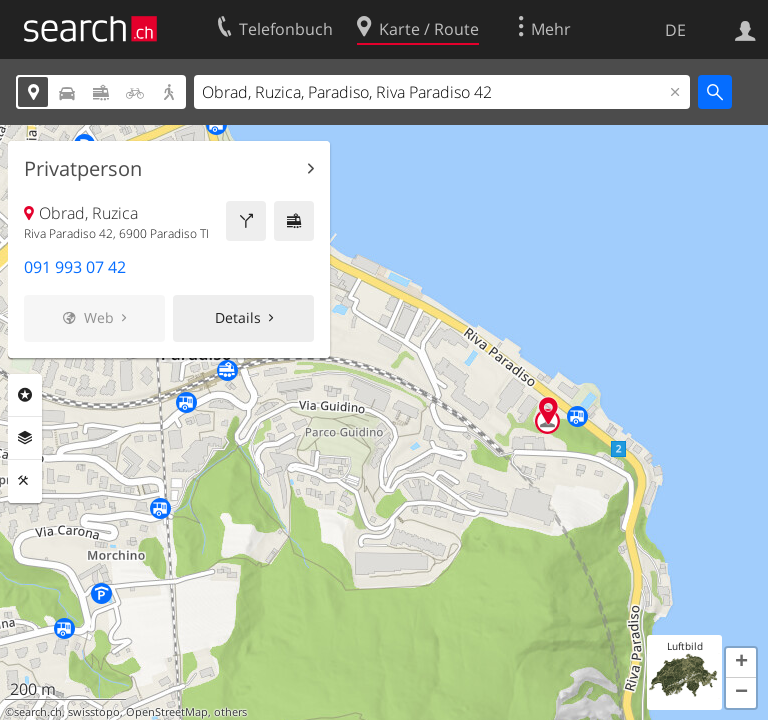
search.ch (38, 712)
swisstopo (94, 712)
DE (675, 30)
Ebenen (25, 438)
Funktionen (25, 481)
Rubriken (25, 395)
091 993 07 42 (75, 267)
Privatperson (83, 169)
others (230, 712)
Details (238, 317)
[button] (741, 663)
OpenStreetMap (167, 712)
